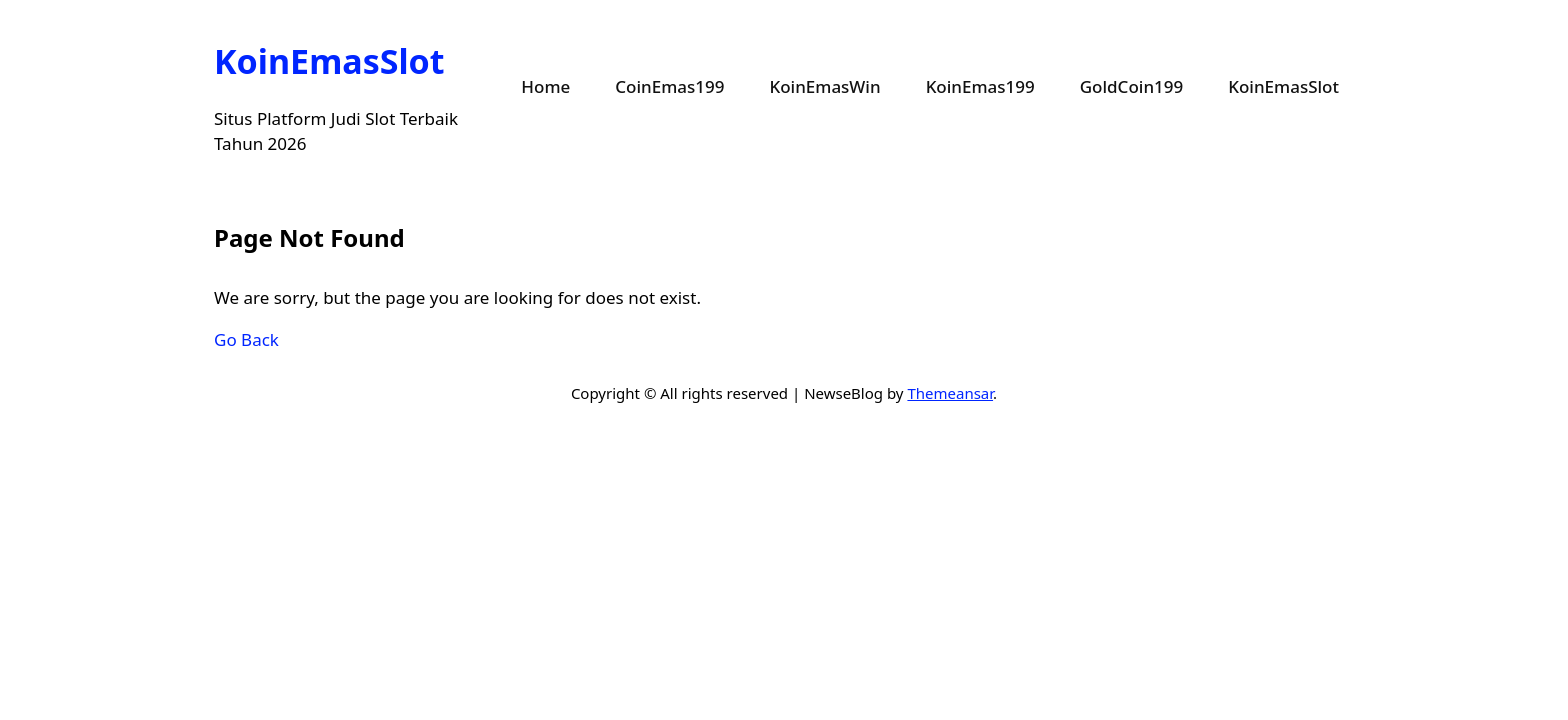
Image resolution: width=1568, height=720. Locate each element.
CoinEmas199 (669, 86)
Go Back (246, 339)
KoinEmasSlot (329, 61)
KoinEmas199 (980, 86)
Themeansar (950, 393)
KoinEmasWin (824, 86)
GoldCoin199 (1131, 86)
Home (545, 86)
